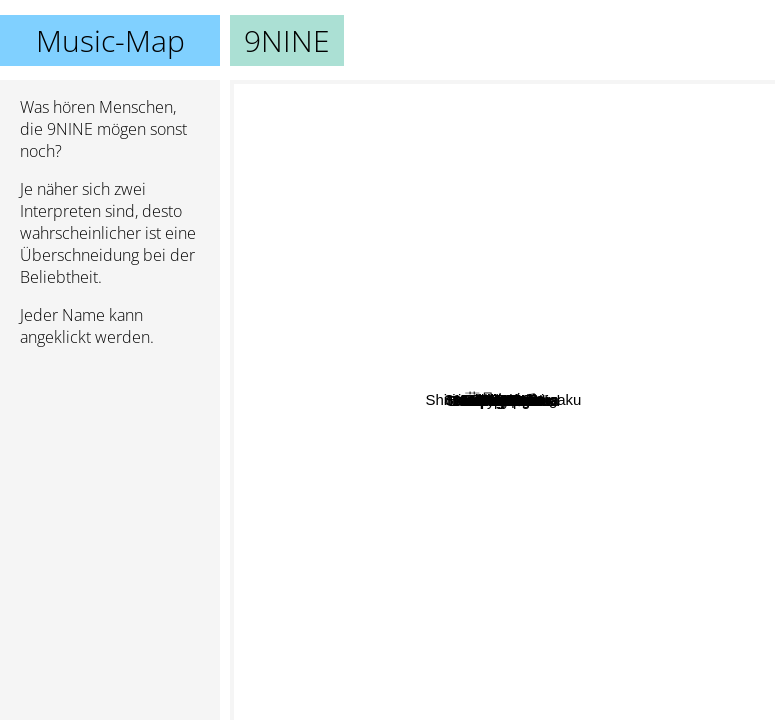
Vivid (667, 385)
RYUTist (548, 230)
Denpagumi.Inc (449, 634)
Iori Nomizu (651, 644)
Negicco (528, 420)
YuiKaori (729, 379)
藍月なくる (529, 209)
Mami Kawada (417, 503)
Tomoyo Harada (668, 485)
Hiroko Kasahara (617, 311)
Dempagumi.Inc (339, 570)
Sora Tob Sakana (374, 422)
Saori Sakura (435, 359)
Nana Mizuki (479, 477)
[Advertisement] (110, 469)
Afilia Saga (580, 96)
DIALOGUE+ (678, 235)
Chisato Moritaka (434, 462)
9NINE (503, 400)
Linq (576, 456)
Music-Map (110, 40)
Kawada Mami (398, 443)
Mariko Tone (442, 150)
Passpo (559, 380)
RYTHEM (346, 178)
